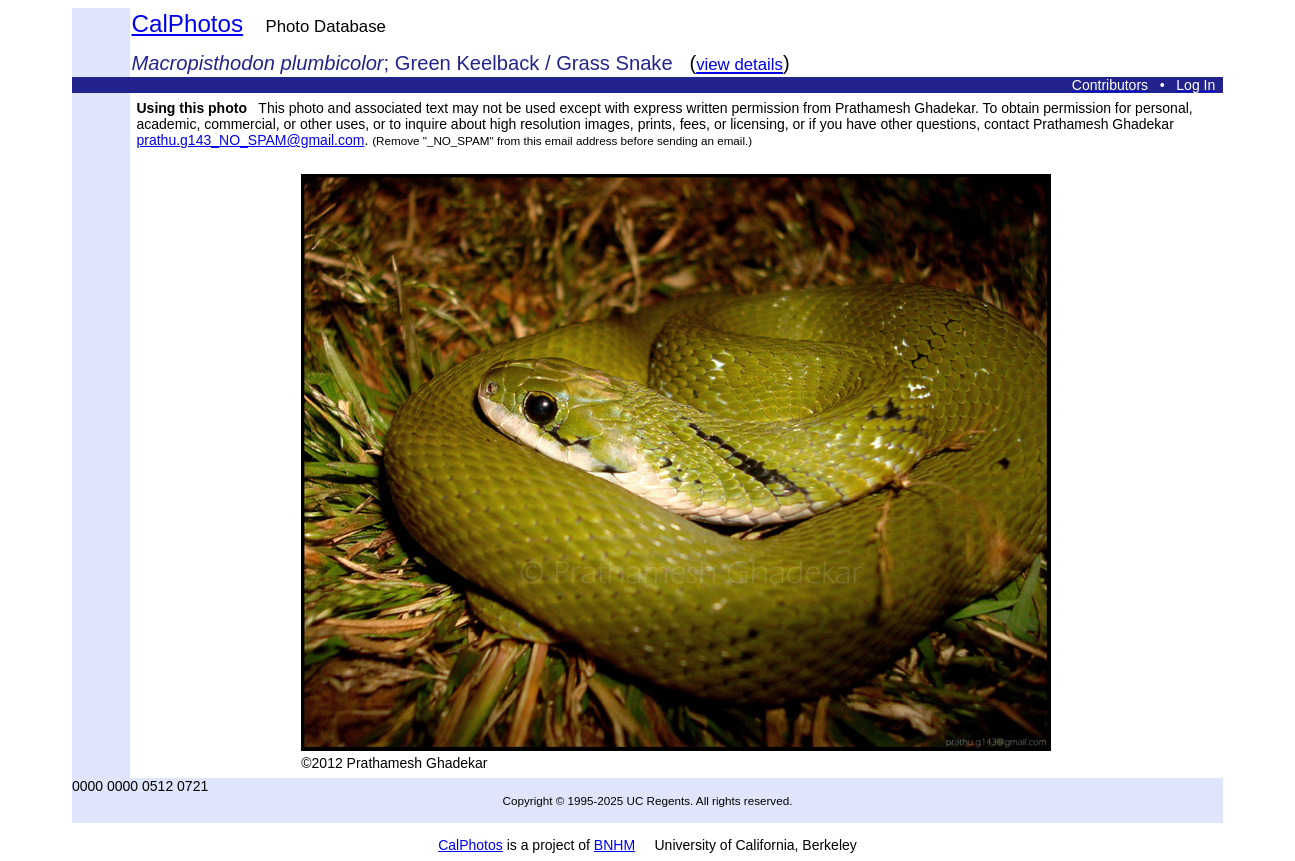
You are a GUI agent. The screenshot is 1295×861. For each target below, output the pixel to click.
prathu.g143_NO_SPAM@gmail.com (251, 140)
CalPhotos (188, 23)
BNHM (614, 845)
